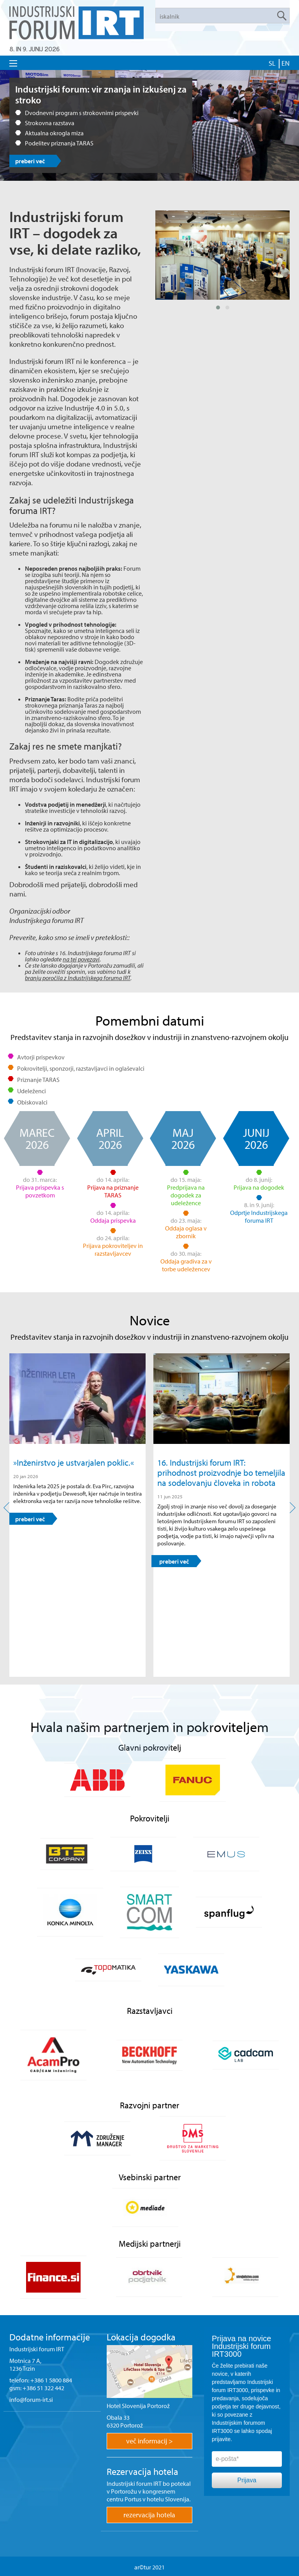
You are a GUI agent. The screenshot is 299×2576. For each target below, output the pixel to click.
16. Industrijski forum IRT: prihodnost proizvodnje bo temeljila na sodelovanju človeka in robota (221, 1472)
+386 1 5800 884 (51, 2380)
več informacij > (149, 2440)
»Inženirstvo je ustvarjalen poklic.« (73, 1462)
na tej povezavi (81, 959)
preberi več (30, 161)
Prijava (247, 2480)
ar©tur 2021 (149, 2567)
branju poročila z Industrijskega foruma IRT (77, 978)
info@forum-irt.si (31, 2399)
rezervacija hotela (149, 2514)
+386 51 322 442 (43, 2388)
